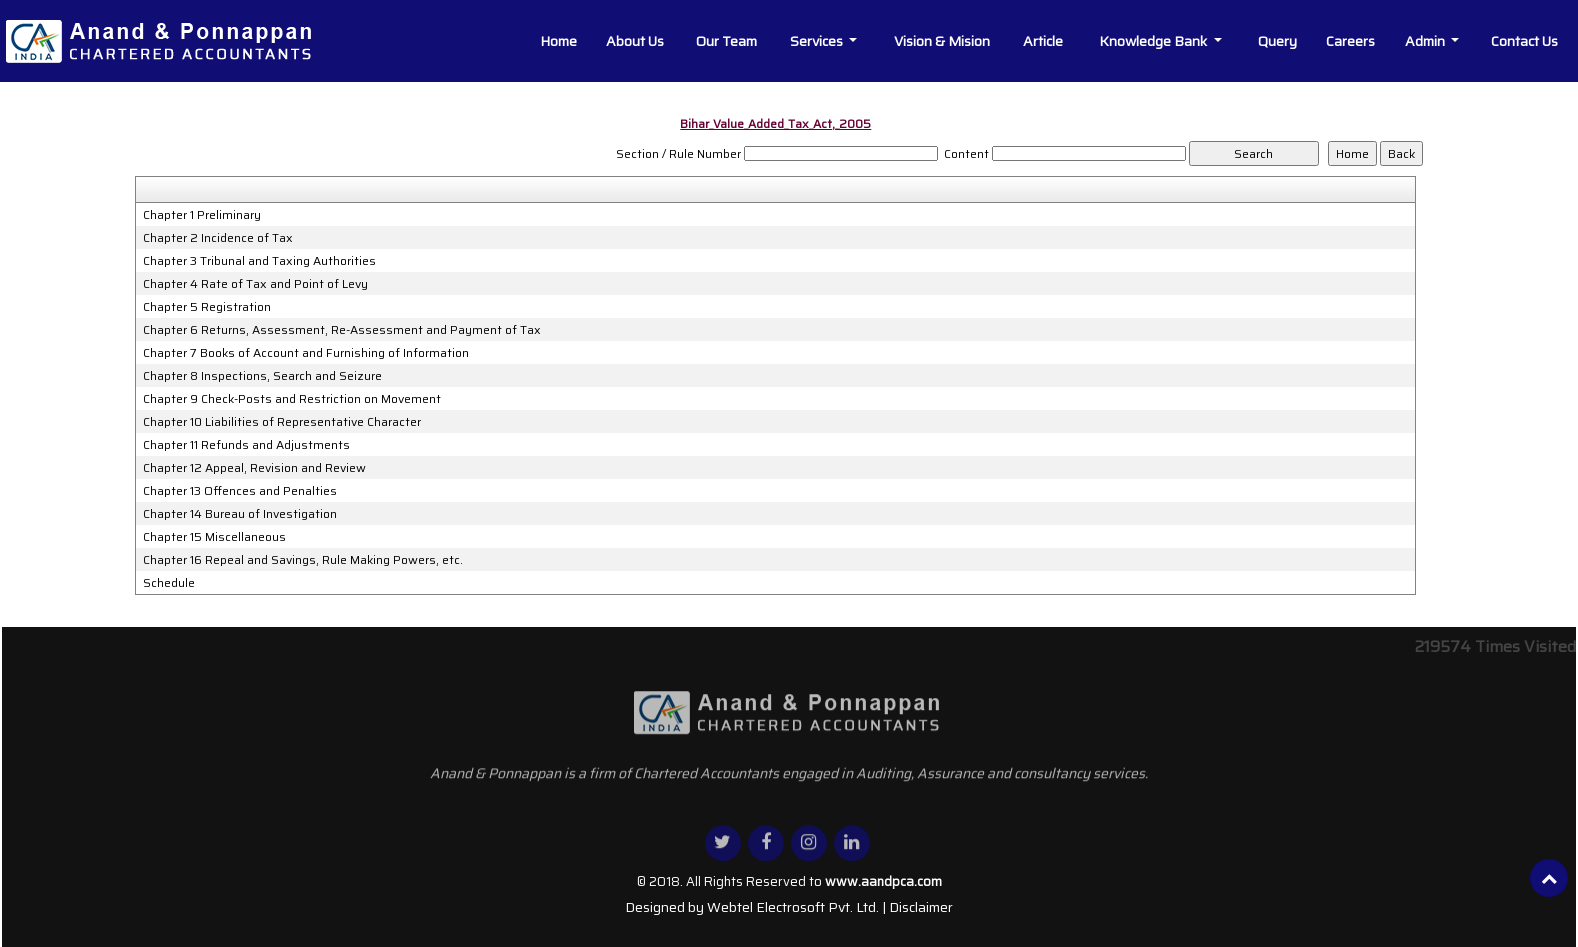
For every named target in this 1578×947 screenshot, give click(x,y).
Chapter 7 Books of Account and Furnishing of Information (306, 353)
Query (1277, 41)
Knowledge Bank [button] (1154, 41)
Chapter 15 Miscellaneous (214, 537)
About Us (635, 41)
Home (558, 41)
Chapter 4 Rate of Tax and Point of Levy (255, 284)
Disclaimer (921, 907)
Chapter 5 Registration (207, 307)
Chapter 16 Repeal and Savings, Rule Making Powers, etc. (303, 560)
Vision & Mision (942, 41)
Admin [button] (1426, 41)
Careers (1350, 41)
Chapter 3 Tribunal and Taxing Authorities (259, 261)
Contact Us (1524, 41)
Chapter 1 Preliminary (202, 215)
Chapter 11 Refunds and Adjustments (246, 445)
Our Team (726, 41)
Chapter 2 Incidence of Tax (218, 238)
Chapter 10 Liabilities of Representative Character (282, 422)
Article (1043, 41)
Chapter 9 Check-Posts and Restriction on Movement (292, 399)
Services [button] (818, 41)
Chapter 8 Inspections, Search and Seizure (262, 376)
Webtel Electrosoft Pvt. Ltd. (793, 907)
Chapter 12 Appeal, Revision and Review (254, 468)
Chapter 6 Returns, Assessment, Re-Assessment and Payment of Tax (342, 330)
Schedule (169, 583)
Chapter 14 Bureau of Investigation (240, 514)
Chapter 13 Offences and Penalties (240, 491)
